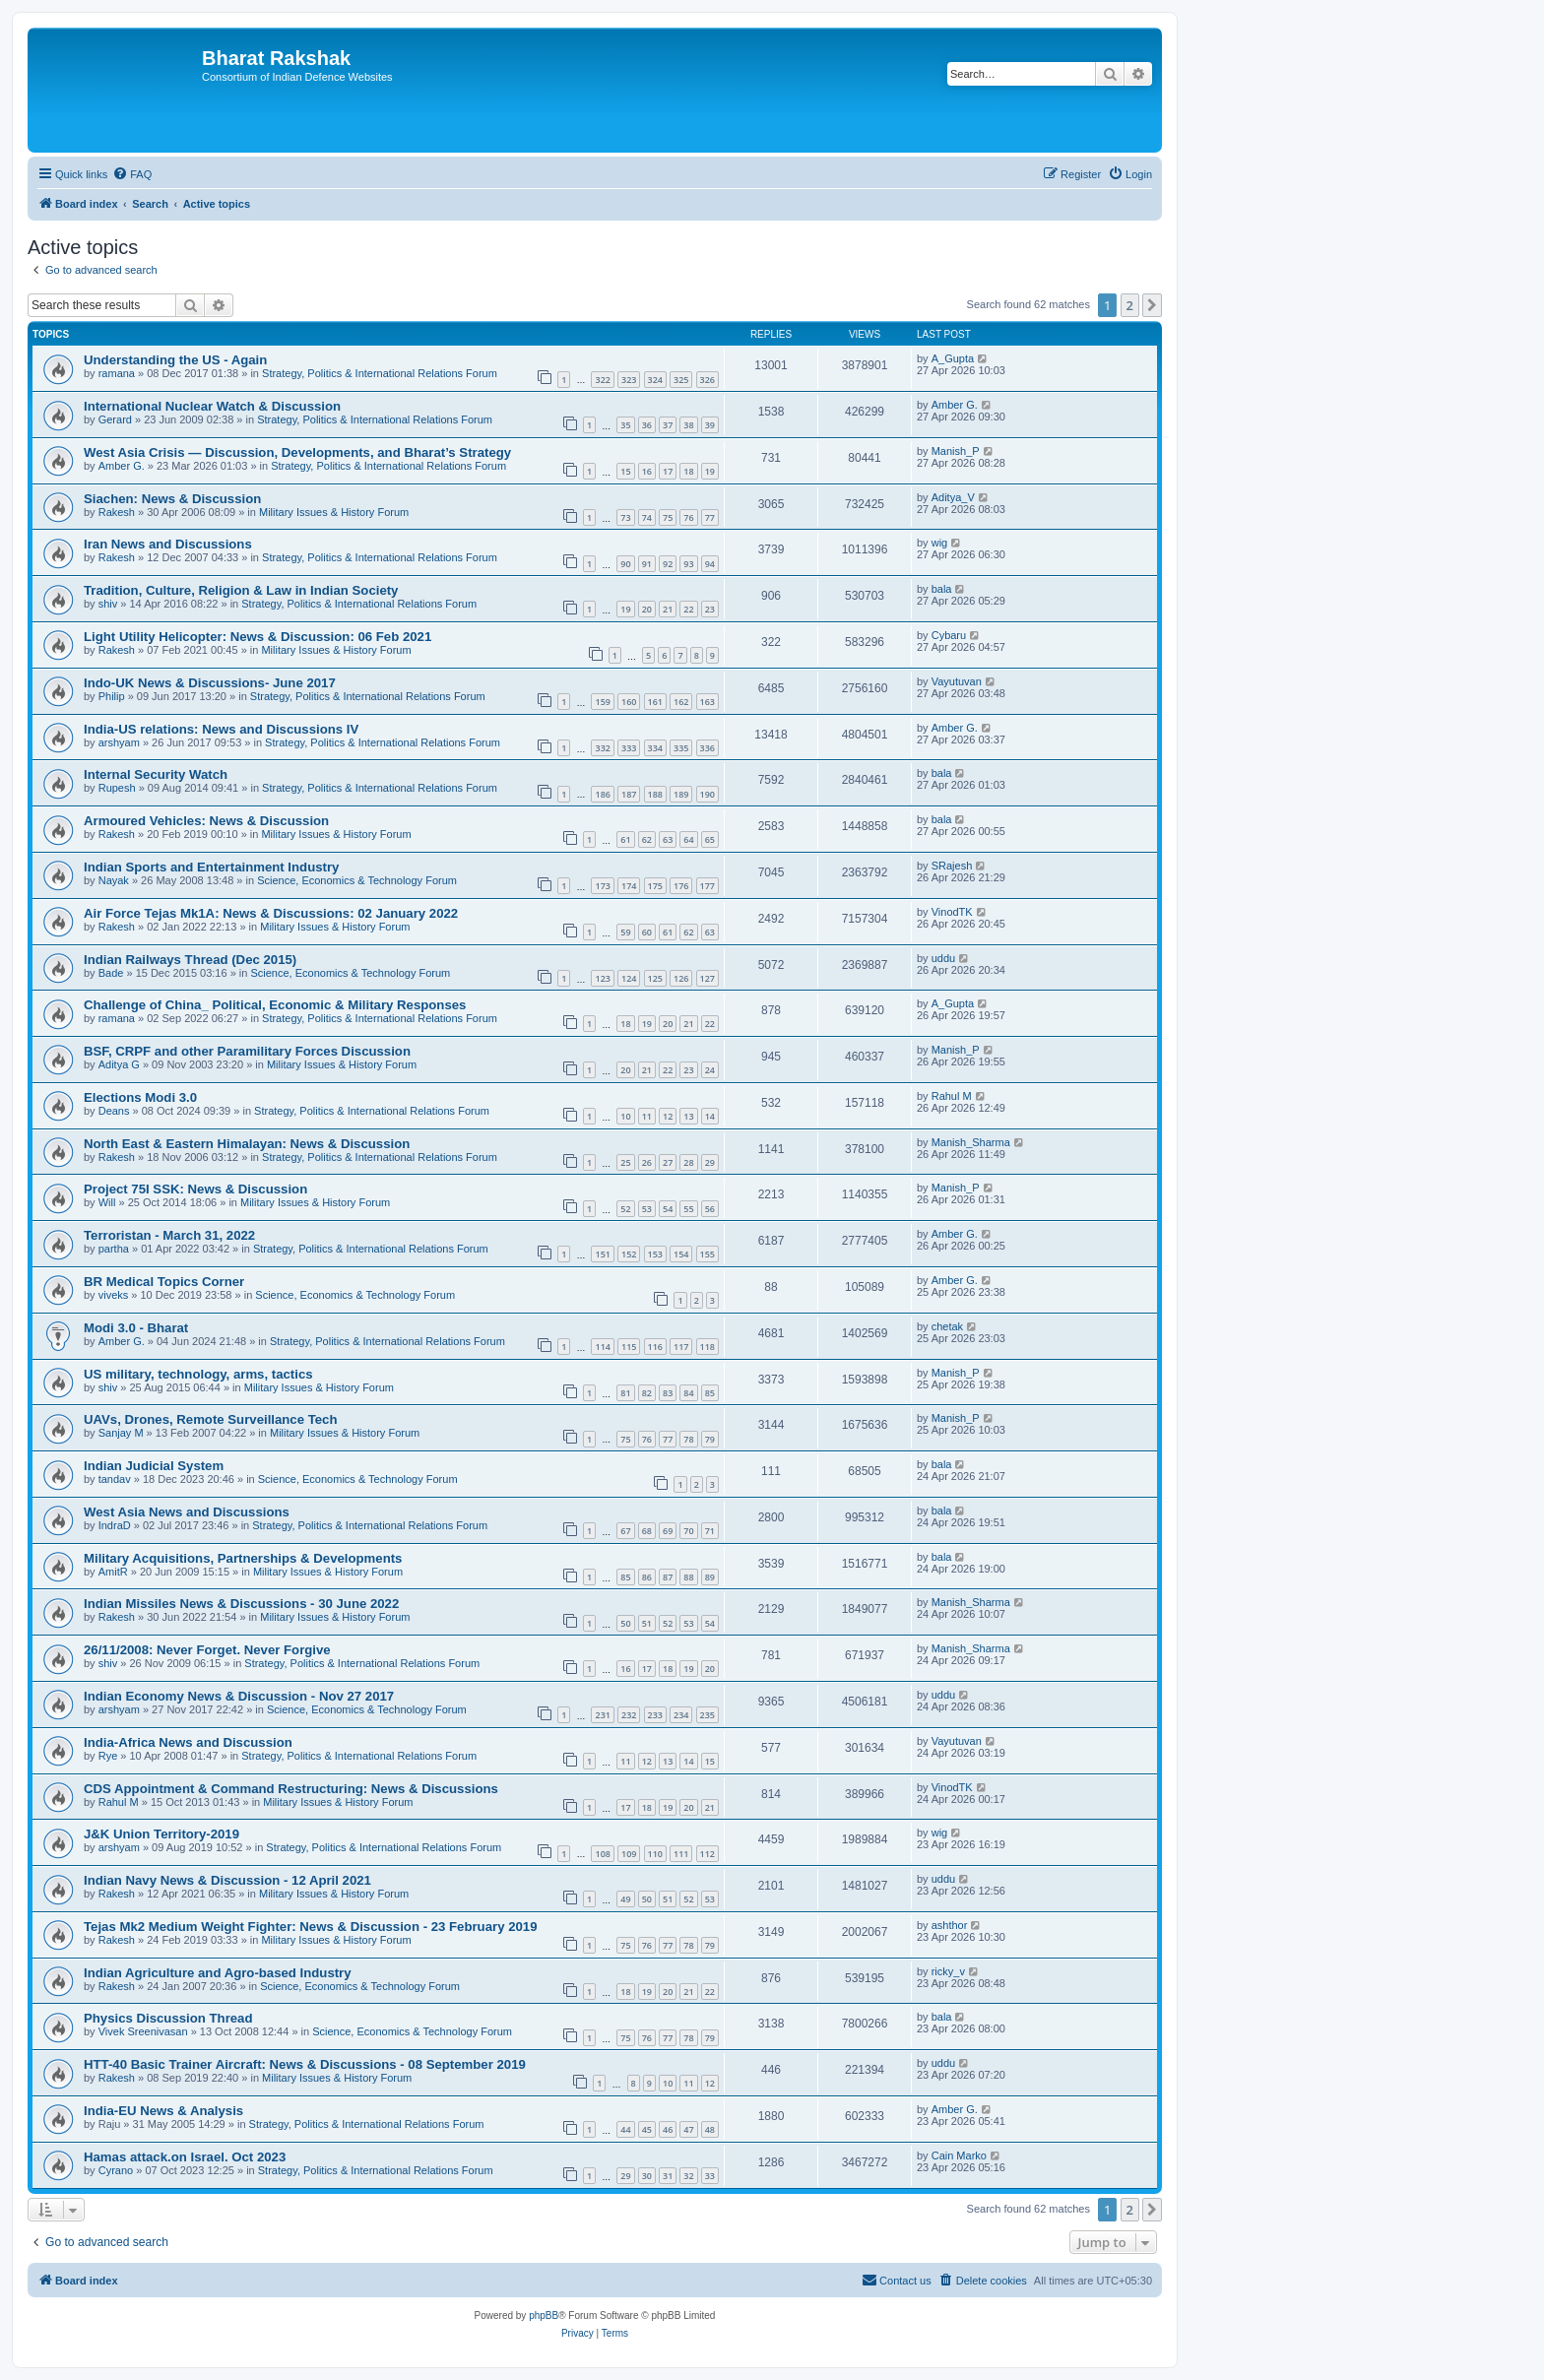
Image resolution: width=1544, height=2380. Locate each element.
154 (681, 1254)
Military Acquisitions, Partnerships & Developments (243, 1558)
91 (647, 563)
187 (628, 794)
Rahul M (952, 1096)
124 (628, 978)
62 (647, 839)
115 (628, 1346)
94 (710, 563)
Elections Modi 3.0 (140, 1097)
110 (655, 1853)
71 (710, 1530)
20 (647, 609)
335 (681, 747)
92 (668, 563)
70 (688, 1530)
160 (628, 701)
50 (625, 1623)
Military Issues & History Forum (334, 512)
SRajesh (952, 865)
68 (647, 1530)
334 (655, 747)
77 (710, 517)
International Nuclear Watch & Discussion (212, 406)
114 (602, 1346)
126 (681, 978)
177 (707, 885)
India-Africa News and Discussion (188, 1742)
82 (647, 1392)
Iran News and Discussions (168, 544)
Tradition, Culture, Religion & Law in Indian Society (241, 590)
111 (681, 1853)
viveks (113, 1295)
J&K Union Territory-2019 (161, 1834)
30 (647, 2175)
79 (710, 1439)
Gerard (115, 419)
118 (707, 1346)
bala (942, 589)
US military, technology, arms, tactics (198, 1374)
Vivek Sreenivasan (143, 2031)
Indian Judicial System (154, 1465)
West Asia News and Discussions (187, 1512)
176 (681, 885)
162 (681, 701)
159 (602, 701)
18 (688, 471)
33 (710, 2175)
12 (668, 1116)
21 (668, 609)
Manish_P (956, 451)
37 (668, 424)
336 (707, 747)
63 (668, 839)
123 (602, 978)
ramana (116, 373)
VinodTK (952, 912)
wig (940, 542)
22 (688, 609)
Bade (111, 973)
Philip (111, 696)
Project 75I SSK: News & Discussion (195, 1189)
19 (710, 471)
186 (602, 794)
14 (710, 1116)
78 (688, 1439)
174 (628, 885)
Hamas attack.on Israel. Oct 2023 (185, 2157)
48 (710, 2129)
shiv (108, 604)
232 (628, 1714)
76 (688, 517)
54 (668, 1208)
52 (625, 1208)
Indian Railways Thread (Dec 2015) (190, 959)
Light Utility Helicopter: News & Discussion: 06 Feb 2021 (257, 636)
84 (688, 1392)
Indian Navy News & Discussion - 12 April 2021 (227, 1880)
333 (628, 747)
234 (681, 1714)
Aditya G (119, 1064)
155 (707, 1254)
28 (688, 1162)
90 (625, 563)
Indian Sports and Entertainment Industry (211, 867)
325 (681, 379)
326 (707, 379)
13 (688, 1116)
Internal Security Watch (155, 774)
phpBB (543, 2315)
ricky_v (948, 1971)
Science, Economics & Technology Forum (357, 880)
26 (647, 1162)
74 (647, 517)
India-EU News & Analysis (163, 2110)
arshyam (119, 742)
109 (628, 1853)
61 (625, 839)
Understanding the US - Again (175, 360)
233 (655, 1714)
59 (625, 932)
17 (668, 471)
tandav (114, 1479)
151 (602, 1254)
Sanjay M (121, 1433)
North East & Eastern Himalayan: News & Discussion (247, 1143)
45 (647, 2129)
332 (602, 747)
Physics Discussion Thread (168, 2018)
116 (655, 1346)
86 (647, 1577)
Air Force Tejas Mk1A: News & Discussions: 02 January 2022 (271, 913)
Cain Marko (959, 2155)
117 (681, 1346)
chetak (947, 1326)
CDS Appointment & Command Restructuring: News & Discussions (291, 1788)
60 (647, 932)
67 (625, 1530)
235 (707, 1714)
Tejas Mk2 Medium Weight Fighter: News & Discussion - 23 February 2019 (310, 1926)
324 (655, 379)
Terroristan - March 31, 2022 (169, 1235)
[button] (1152, 305)
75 (668, 517)
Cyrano (115, 2170)
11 (647, 1116)
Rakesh (116, 512)
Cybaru (949, 635)
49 (625, 1899)
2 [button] (1129, 305)
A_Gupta (953, 358)
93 (688, 563)
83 (668, 1392)
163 (707, 701)
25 (625, 1162)
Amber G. (955, 405)
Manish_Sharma (971, 1142)
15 (625, 471)
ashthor (950, 1925)
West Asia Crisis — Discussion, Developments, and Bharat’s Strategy (297, 452)
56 (710, 1208)
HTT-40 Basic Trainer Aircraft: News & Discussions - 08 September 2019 (305, 2064)
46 (668, 2129)
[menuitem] (132, 174)
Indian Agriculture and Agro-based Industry (218, 1972)
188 (655, 794)
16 (647, 471)
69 (668, 1530)
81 (625, 1392)
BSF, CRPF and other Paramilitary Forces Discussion (247, 1051)
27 (668, 1162)
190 (707, 794)
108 (602, 1853)
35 (625, 424)
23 (710, 609)
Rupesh (117, 788)
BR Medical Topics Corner (164, 1281)
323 (628, 379)
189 (681, 794)
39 (710, 424)
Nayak (113, 880)
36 (647, 424)
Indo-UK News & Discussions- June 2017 (210, 682)
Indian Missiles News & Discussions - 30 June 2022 (241, 1603)
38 (688, 424)
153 (655, 1254)
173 (602, 885)
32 (688, 2175)
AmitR (113, 1571)
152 (628, 1254)
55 (688, 1208)
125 (655, 978)
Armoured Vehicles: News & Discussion (206, 820)
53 (647, 1208)
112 (707, 1853)
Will (107, 1202)
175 (655, 885)
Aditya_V (953, 497)
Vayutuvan (957, 681)
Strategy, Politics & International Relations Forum (379, 373)
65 (710, 839)
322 (602, 379)
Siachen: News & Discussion (172, 498)
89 (710, 1577)
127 (707, 978)
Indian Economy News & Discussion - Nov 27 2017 (239, 1696)
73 (625, 517)
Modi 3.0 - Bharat (136, 1327)
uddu (943, 958)
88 (688, 1577)
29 (710, 1162)
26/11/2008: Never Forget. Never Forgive (207, 1649)
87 (668, 1577)
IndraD (114, 1525)
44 (625, 2129)
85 (710, 1392)
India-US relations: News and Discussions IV (221, 729)
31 (668, 2175)
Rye (108, 1756)
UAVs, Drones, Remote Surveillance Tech (210, 1419)
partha (113, 1248)
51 (647, 1623)
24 (710, 1069)
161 (655, 701)
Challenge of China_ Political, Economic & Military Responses (275, 1004)
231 (602, 1714)
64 (688, 839)
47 (688, 2129)
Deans (114, 1111)
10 (625, 1116)
